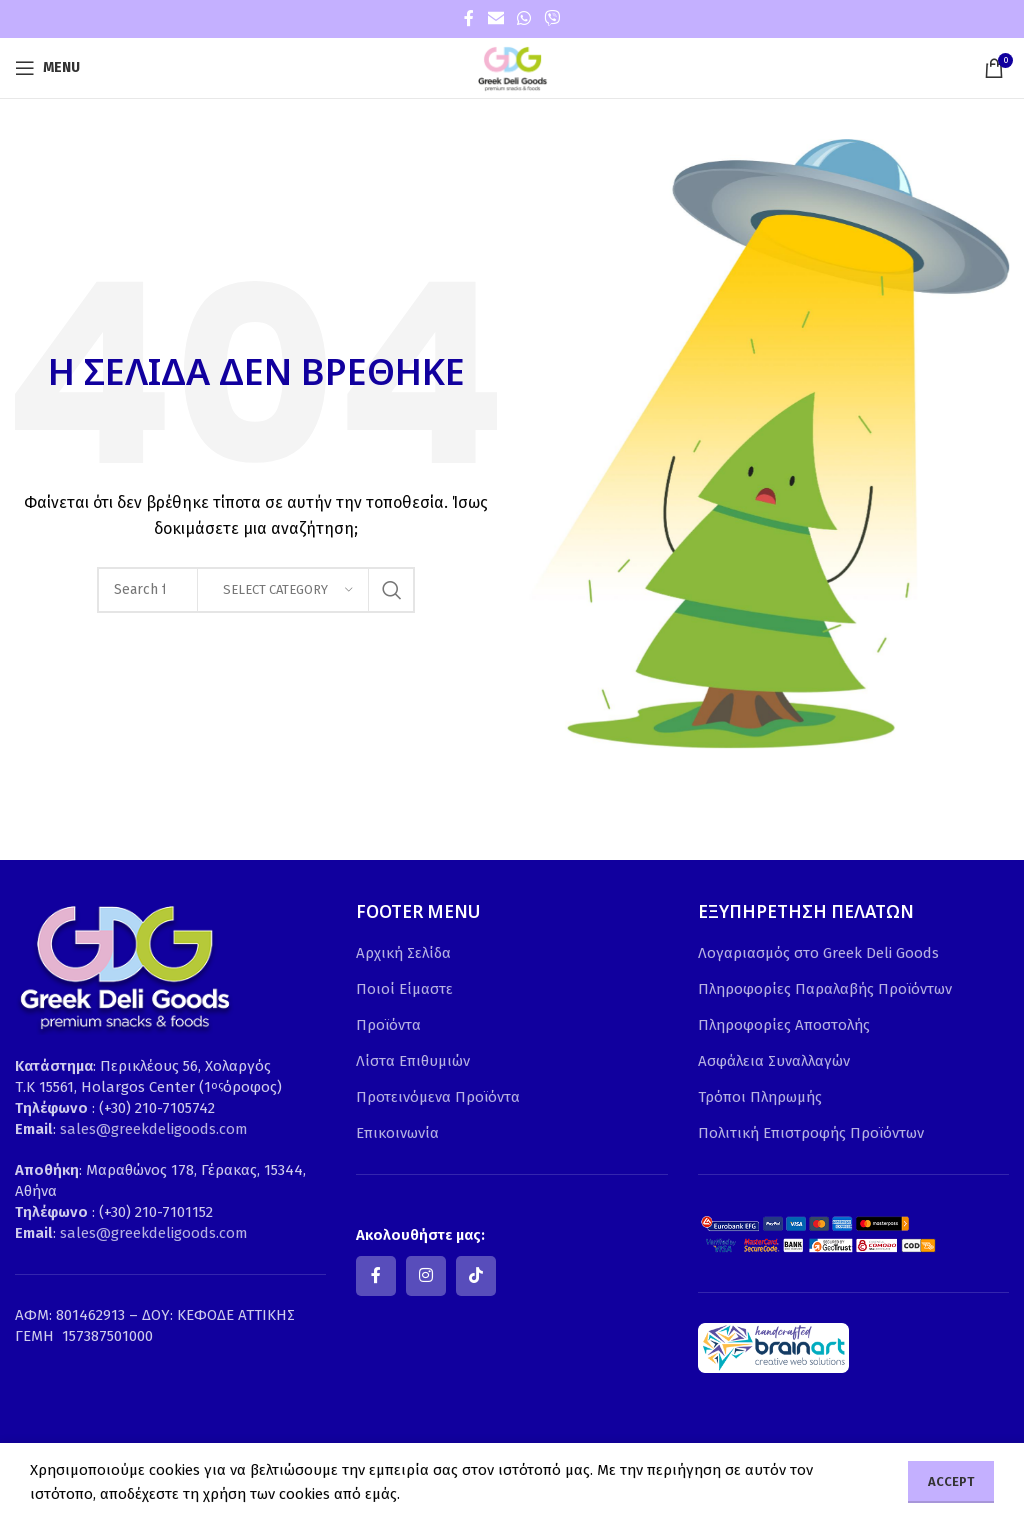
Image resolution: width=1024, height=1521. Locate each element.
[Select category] (283, 590)
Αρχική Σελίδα (403, 953)
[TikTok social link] (476, 1276)
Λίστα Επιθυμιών (413, 1061)
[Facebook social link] (469, 18)
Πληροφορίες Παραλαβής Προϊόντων (825, 989)
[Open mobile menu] (47, 68)
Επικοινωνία (397, 1133)
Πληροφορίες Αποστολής (784, 1025)
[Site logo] (512, 67)
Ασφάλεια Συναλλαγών (774, 1061)
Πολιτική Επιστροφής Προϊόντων (811, 1133)
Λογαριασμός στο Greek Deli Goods (818, 953)
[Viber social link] (552, 18)
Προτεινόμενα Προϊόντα (438, 1097)
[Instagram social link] (426, 1276)
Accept (951, 1481)
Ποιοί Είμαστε (404, 989)
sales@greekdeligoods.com (154, 1129)
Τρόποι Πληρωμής (760, 1097)
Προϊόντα (388, 1025)
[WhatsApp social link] (523, 18)
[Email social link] (495, 18)
